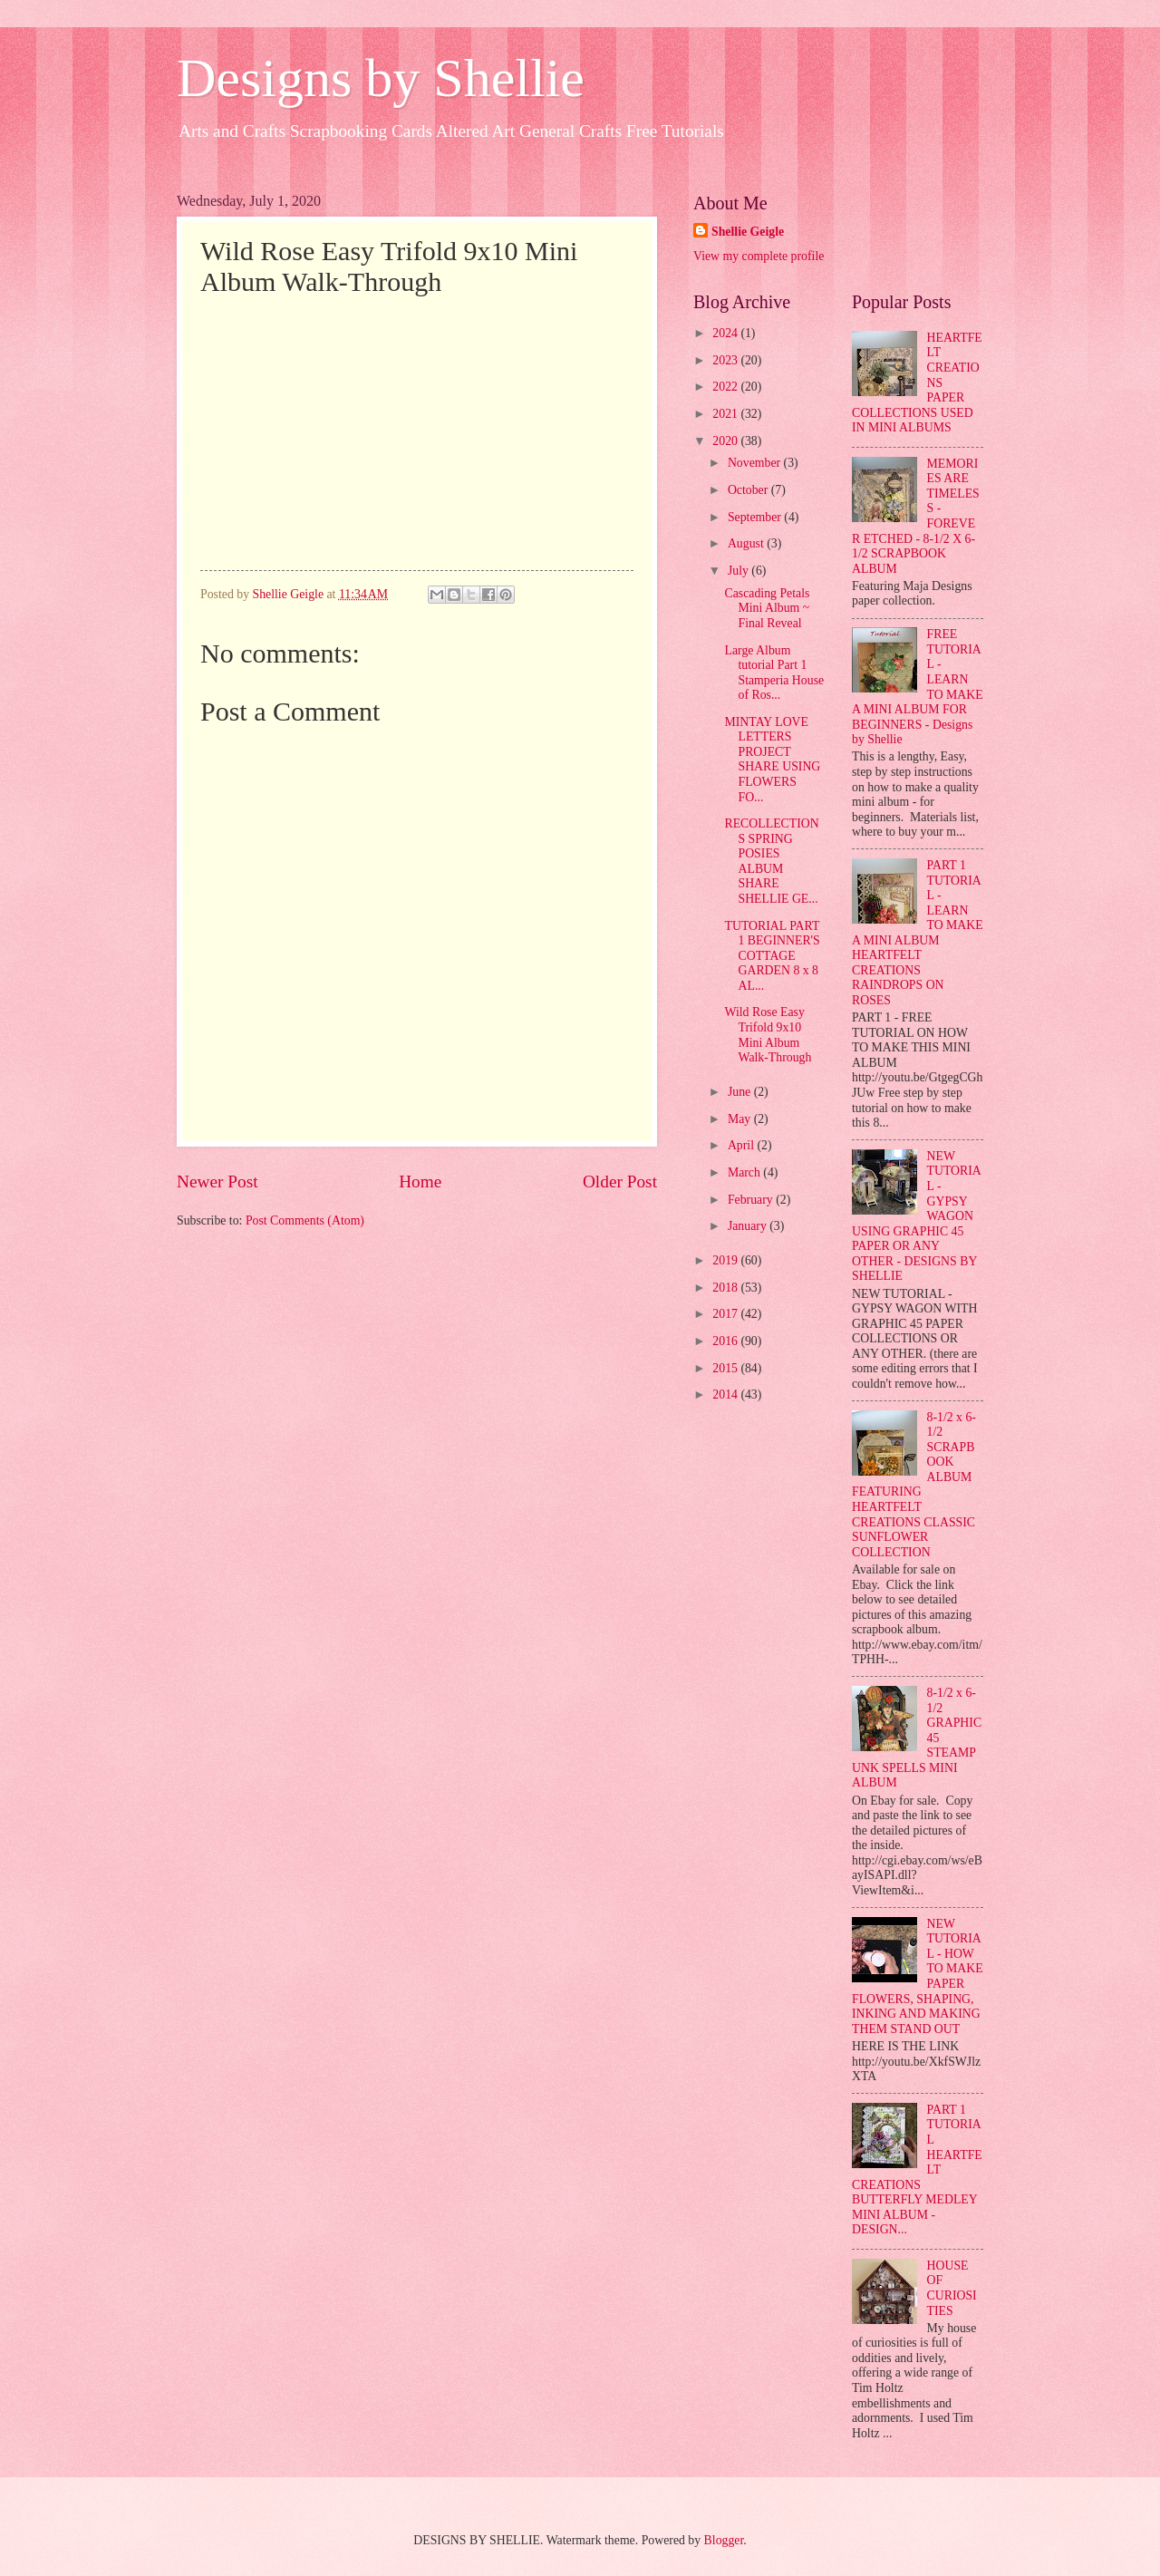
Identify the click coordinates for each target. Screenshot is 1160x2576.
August (747, 543)
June (741, 1092)
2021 (726, 414)
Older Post (620, 1181)
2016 (726, 1341)
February (752, 1199)
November (756, 463)
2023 (726, 360)
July (739, 570)
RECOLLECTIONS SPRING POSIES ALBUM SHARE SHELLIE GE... (771, 861)
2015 (726, 1368)
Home (420, 1181)
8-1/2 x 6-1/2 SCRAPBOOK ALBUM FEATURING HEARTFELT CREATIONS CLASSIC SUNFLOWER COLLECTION (914, 1484)
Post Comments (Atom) (305, 1220)
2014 (726, 1394)
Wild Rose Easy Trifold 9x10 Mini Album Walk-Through (767, 1034)
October (749, 490)
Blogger (724, 2540)
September (756, 517)
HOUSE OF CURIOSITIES (952, 2288)
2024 (726, 333)
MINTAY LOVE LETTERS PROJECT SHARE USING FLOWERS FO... (772, 759)
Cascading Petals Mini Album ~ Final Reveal (766, 608)
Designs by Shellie (381, 78)
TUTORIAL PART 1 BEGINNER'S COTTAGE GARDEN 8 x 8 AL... (771, 956)
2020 (726, 441)
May (741, 1119)
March (745, 1172)
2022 (726, 386)
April (743, 1145)
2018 (726, 1287)
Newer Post (217, 1181)
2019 (726, 1260)
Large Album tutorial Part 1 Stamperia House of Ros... (774, 673)
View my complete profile (758, 256)
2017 (726, 1314)
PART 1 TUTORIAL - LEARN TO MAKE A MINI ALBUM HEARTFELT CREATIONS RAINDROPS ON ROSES (917, 932)
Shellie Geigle (747, 231)
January (748, 1226)
